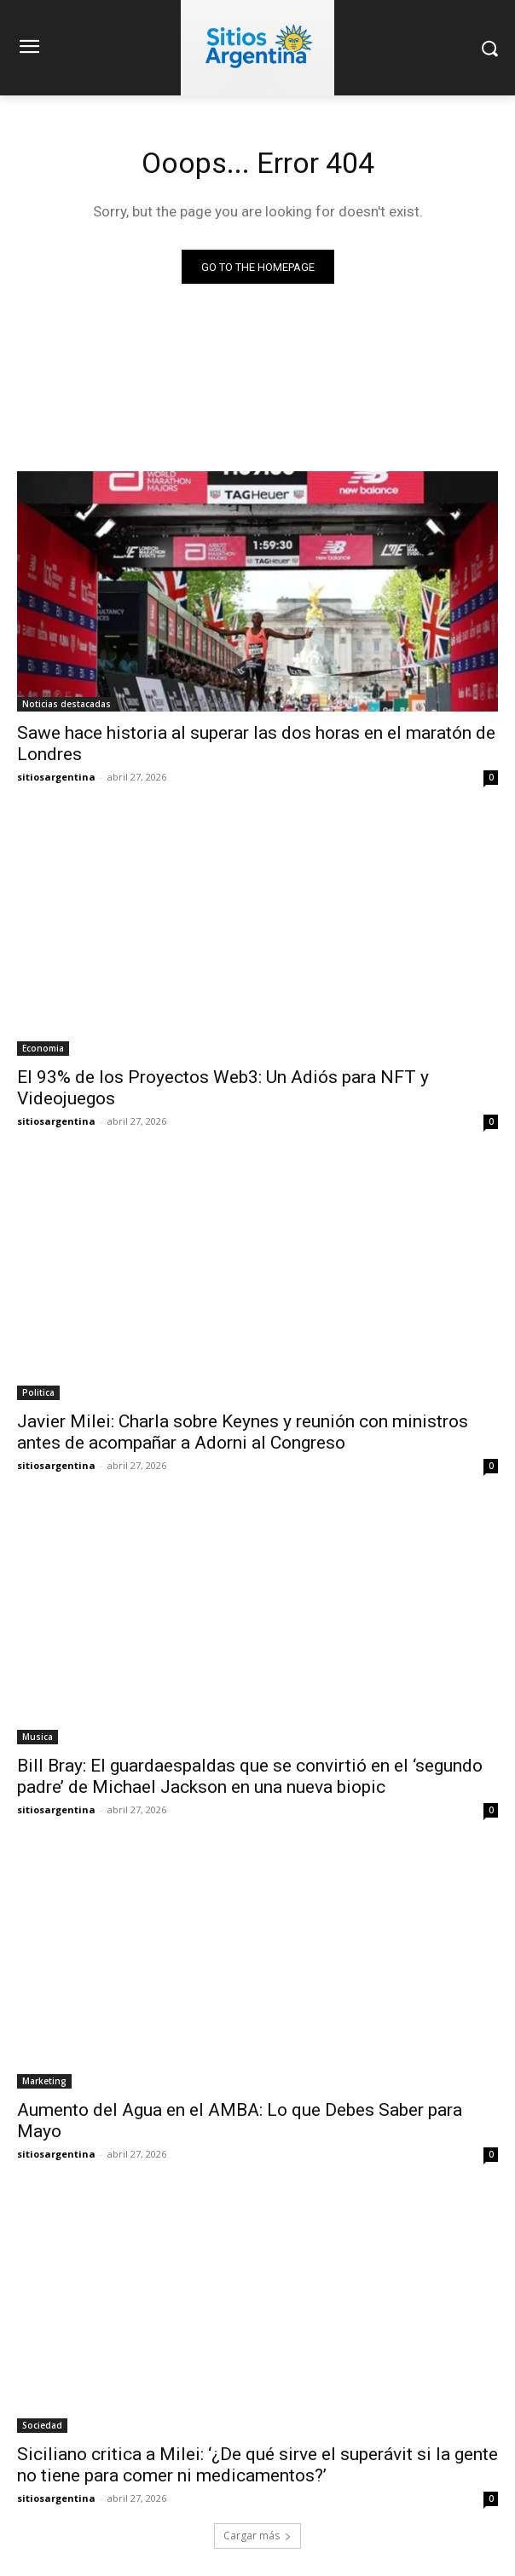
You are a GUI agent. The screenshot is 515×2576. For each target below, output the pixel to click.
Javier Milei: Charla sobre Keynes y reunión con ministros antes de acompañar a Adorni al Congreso (242, 1432)
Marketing (44, 2081)
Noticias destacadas (66, 704)
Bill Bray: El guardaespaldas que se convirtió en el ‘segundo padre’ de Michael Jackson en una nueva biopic (250, 1776)
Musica (37, 1737)
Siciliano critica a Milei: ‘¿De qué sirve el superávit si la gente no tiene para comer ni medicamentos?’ (257, 2465)
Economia (43, 1048)
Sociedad (42, 2425)
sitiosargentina (56, 776)
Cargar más (257, 2535)
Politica (38, 1392)
